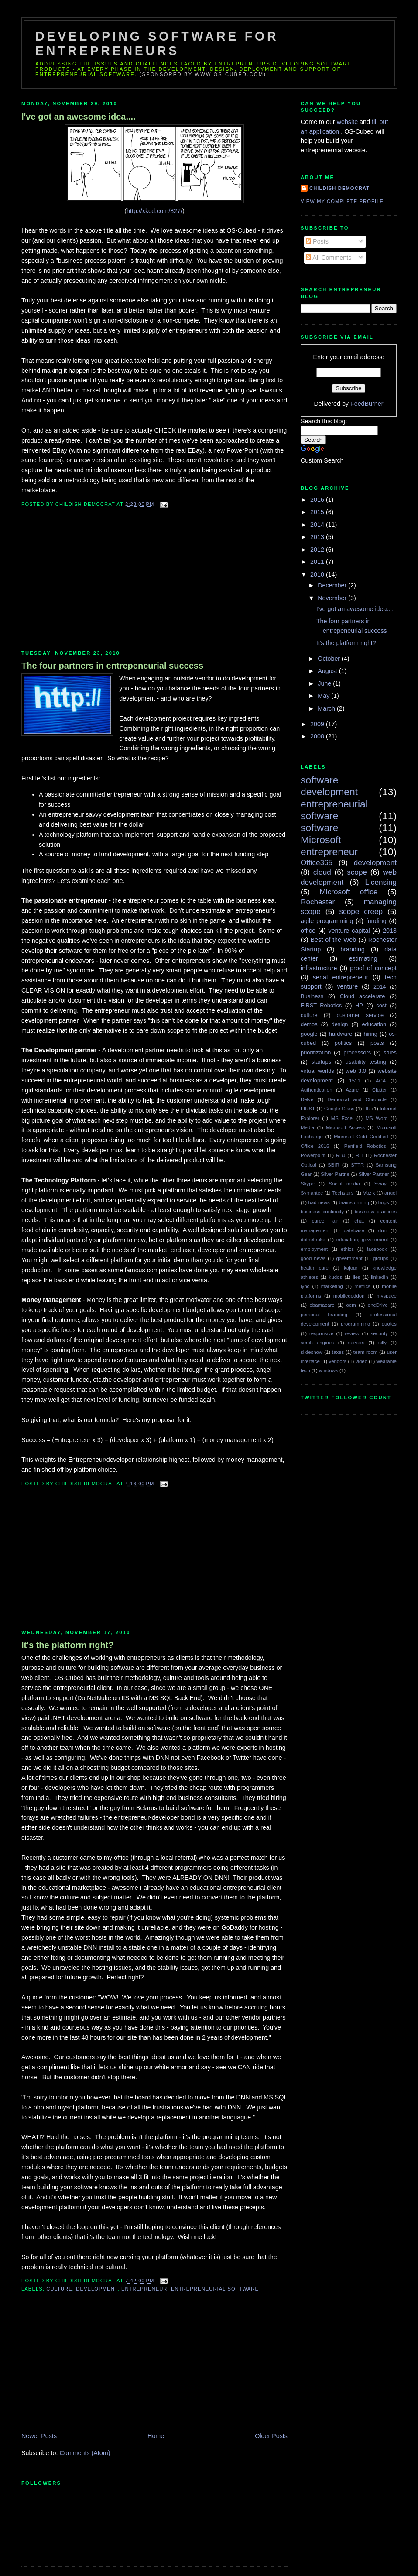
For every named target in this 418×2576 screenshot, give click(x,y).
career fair (325, 1220)
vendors (337, 1361)
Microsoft (321, 839)
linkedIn (379, 1277)
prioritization (316, 1052)
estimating (363, 958)
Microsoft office (349, 891)
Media (307, 1127)
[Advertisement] (86, 586)
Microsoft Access (345, 1127)
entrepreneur (144, 2288)
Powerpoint (313, 1155)
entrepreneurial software (215, 2288)
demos (309, 1024)
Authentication (316, 1089)
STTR (357, 1165)
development (96, 2288)
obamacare (321, 1305)
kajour (350, 1268)
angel (390, 1192)
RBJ (341, 1155)
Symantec (312, 1192)
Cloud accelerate (362, 996)
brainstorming (354, 1202)
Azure (352, 1089)
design (340, 1024)
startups (321, 1061)
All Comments (328, 257)
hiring (370, 1033)
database (354, 1230)
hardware (341, 1033)
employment (314, 1249)
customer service (360, 1015)
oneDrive (378, 1305)
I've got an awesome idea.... (78, 116)
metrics (362, 1286)
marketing (332, 1286)
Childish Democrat (339, 188)
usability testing (366, 1061)
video (361, 1361)
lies (356, 1277)
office (308, 930)
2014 (318, 524)
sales (390, 1052)
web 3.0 (356, 1071)
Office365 (316, 862)
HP (359, 1005)
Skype (308, 1183)
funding (376, 920)
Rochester (318, 901)
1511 (354, 1080)
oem (351, 1305)
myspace (387, 1295)
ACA (381, 1080)
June (325, 683)
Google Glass (339, 1108)
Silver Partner (374, 1174)
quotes (389, 1323)
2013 (318, 536)
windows (328, 1370)
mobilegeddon (349, 1295)
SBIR (333, 1165)
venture (347, 986)
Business (312, 996)
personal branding (324, 1314)
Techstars (342, 1192)
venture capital (349, 930)
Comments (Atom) (84, 2452)
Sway (380, 1183)
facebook (377, 1249)
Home (155, 2435)
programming (355, 1323)
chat (359, 1220)
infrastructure (319, 968)
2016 (318, 499)
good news (313, 1258)
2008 (318, 736)
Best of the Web (333, 939)
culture (59, 2288)
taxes (338, 1352)
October (330, 658)
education (374, 1024)
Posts (317, 241)
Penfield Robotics (365, 1146)
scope (357, 872)
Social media (344, 1183)
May (324, 695)
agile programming (327, 920)
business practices (376, 1211)
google (309, 1033)
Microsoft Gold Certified (361, 1136)
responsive (321, 1333)
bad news (318, 1202)
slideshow (311, 1352)
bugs (383, 1202)
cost (381, 1005)
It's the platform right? (67, 1645)
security (379, 1333)
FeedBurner (367, 403)
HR (367, 1108)
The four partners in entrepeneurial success (112, 665)
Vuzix (369, 1192)
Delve (307, 1099)
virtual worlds (317, 1071)
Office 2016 (315, 1146)
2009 (318, 724)
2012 (318, 549)
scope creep (361, 911)
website (348, 121)
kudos (336, 1277)
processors (357, 1052)
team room (365, 1352)
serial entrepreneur (340, 977)
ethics (347, 1249)
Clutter (379, 1089)
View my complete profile (342, 201)
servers (356, 1342)
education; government (362, 1239)
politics (343, 1043)
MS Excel (342, 1118)
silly (382, 1342)
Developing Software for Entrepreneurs (156, 43)
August (328, 670)
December (333, 585)
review (352, 1333)
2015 (318, 511)
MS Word (377, 1118)
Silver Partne (335, 1174)
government (349, 1258)
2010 (318, 574)
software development (329, 785)
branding (352, 949)
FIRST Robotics (321, 1005)
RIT (359, 1155)
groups (380, 1258)
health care (315, 1268)
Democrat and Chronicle (357, 1099)
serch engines (317, 1342)
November (333, 597)
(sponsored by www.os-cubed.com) (203, 74)
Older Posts (271, 2435)
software (319, 827)
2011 (318, 561)
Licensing (381, 882)
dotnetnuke (313, 1239)
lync (305, 1286)
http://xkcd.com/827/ (154, 210)
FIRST (308, 1108)
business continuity (322, 1211)
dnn (382, 1230)
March (327, 708)
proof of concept (373, 968)
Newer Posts (39, 2435)
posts (377, 1043)
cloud (322, 872)
